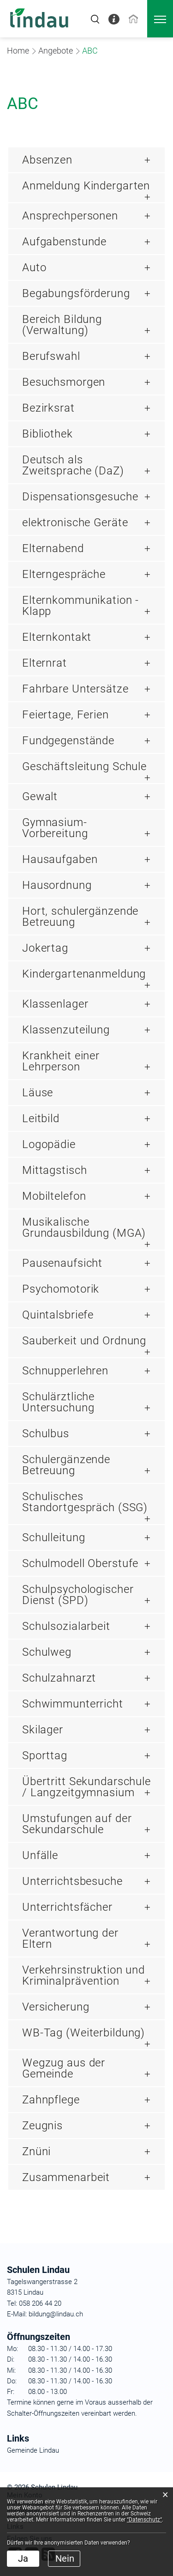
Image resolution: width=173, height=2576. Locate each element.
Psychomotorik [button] (60, 1288)
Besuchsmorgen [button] (63, 382)
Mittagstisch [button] (54, 1170)
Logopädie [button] (49, 1144)
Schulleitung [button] (53, 1537)
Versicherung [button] (55, 2006)
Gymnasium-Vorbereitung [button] (55, 828)
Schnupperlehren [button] (65, 1370)
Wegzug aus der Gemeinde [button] (63, 2068)
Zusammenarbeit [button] (66, 2177)
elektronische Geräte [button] (75, 522)
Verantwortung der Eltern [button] (70, 1938)
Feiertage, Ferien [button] (65, 714)
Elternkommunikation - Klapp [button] (80, 606)
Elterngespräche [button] (64, 574)
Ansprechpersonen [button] (70, 215)
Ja (23, 2558)
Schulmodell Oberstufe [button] (80, 1563)
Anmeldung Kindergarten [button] (86, 185)
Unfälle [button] (40, 1855)
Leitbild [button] (41, 1118)
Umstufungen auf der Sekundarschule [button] (77, 1824)
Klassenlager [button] (55, 1003)
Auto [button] (34, 267)
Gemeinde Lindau (33, 2450)
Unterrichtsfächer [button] (67, 1907)
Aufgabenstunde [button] (64, 241)
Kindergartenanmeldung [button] (84, 973)
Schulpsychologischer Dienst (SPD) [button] (77, 1595)
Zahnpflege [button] (51, 2099)
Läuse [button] (37, 1092)
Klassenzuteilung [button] (66, 1029)
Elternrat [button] (44, 662)
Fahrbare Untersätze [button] (75, 688)
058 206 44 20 (39, 2303)
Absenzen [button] (47, 159)
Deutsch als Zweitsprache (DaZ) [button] (73, 465)
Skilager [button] (42, 1729)
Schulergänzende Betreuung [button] (66, 1465)
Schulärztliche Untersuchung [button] (58, 1402)
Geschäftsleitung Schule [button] (84, 766)
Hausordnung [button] (57, 885)
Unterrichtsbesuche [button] (72, 1881)
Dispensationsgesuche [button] (80, 496)
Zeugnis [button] (42, 2125)
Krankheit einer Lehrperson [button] (61, 1061)
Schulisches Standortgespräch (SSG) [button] (85, 1502)
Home (18, 50)
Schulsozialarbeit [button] (66, 1626)
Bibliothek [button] (47, 433)
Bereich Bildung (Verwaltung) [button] (62, 325)
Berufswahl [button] (51, 356)
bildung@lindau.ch (55, 2314)
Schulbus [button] (45, 1433)
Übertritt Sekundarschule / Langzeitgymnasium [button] (86, 1787)
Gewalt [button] (40, 796)
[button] (55, 50)
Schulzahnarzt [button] (59, 1677)
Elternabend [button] (53, 548)
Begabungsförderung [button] (76, 293)
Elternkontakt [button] (56, 637)
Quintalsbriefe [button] (58, 1314)
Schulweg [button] (47, 1652)
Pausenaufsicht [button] (62, 1263)
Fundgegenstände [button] (68, 740)
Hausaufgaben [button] (59, 859)
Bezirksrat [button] (48, 407)
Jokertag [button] (45, 948)
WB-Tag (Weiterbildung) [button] (83, 2032)
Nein (64, 2558)
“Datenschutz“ (144, 2519)
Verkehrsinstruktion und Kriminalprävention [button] (83, 1975)
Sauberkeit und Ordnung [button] (84, 1340)
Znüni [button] (36, 2151)
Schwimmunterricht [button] (72, 1703)
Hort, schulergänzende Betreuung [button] (80, 917)
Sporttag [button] (44, 1755)
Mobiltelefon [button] (54, 1196)
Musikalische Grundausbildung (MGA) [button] (84, 1227)
